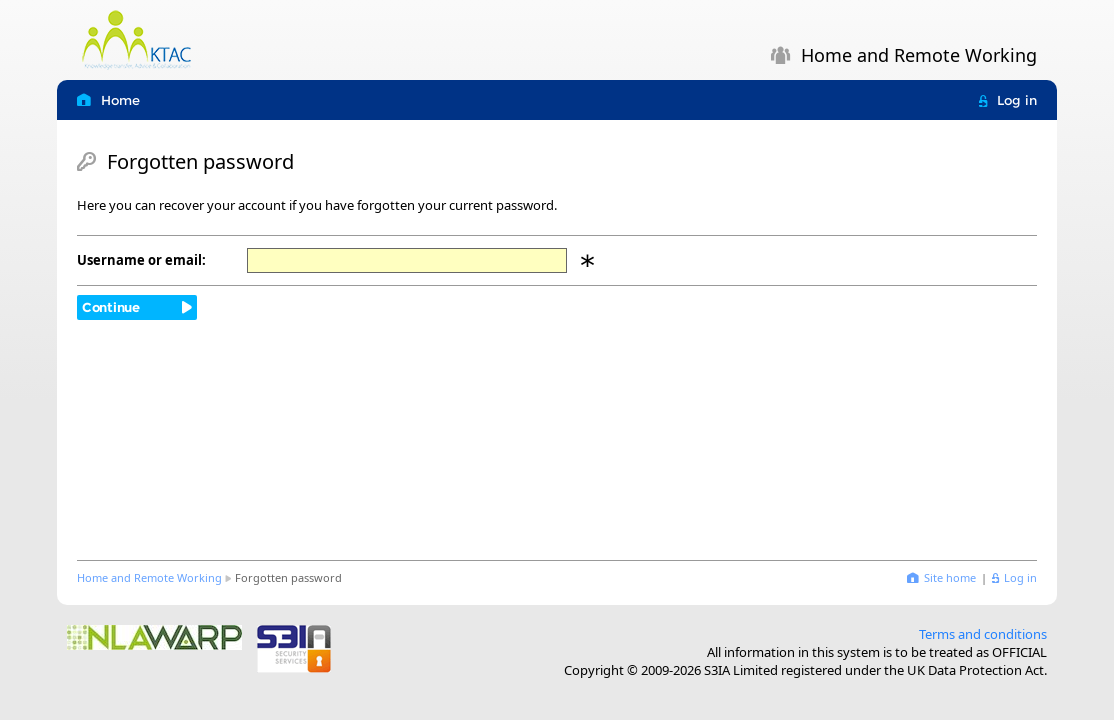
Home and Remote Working (149, 577)
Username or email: (141, 260)
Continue (111, 307)
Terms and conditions (983, 634)
